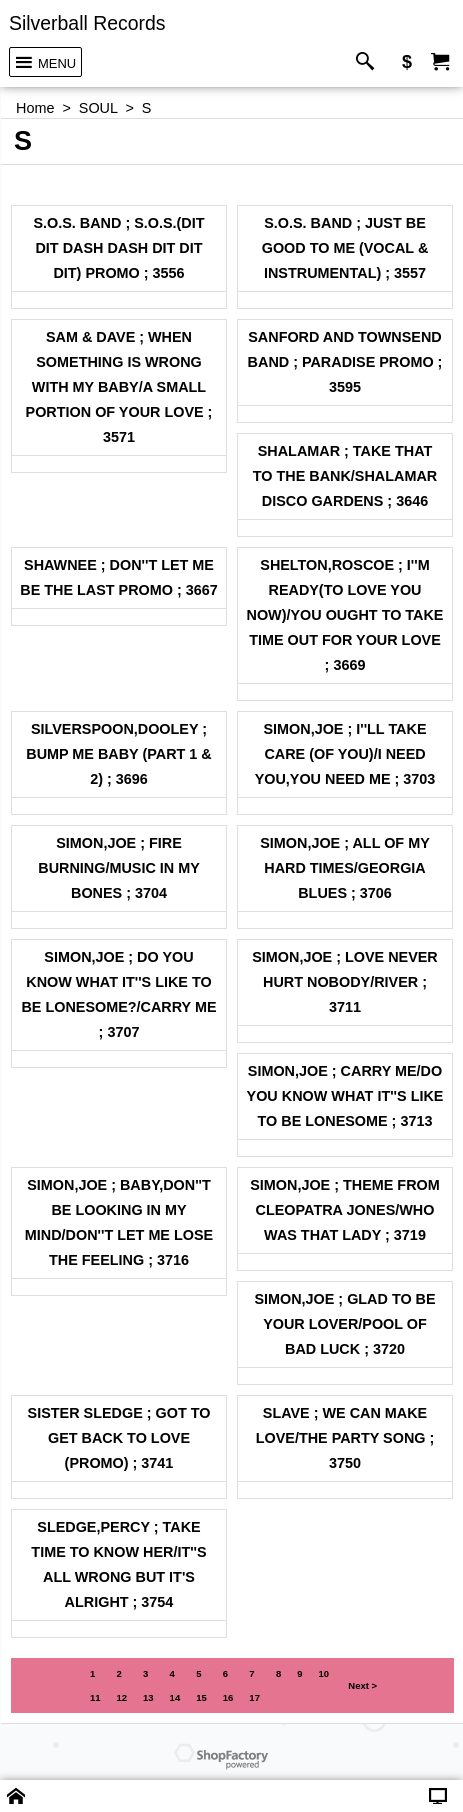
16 (228, 1697)
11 (95, 1697)
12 (121, 1697)
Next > (362, 1685)
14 (175, 1697)
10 (324, 1673)
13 (148, 1697)
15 (201, 1697)
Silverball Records (87, 23)
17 (254, 1697)
